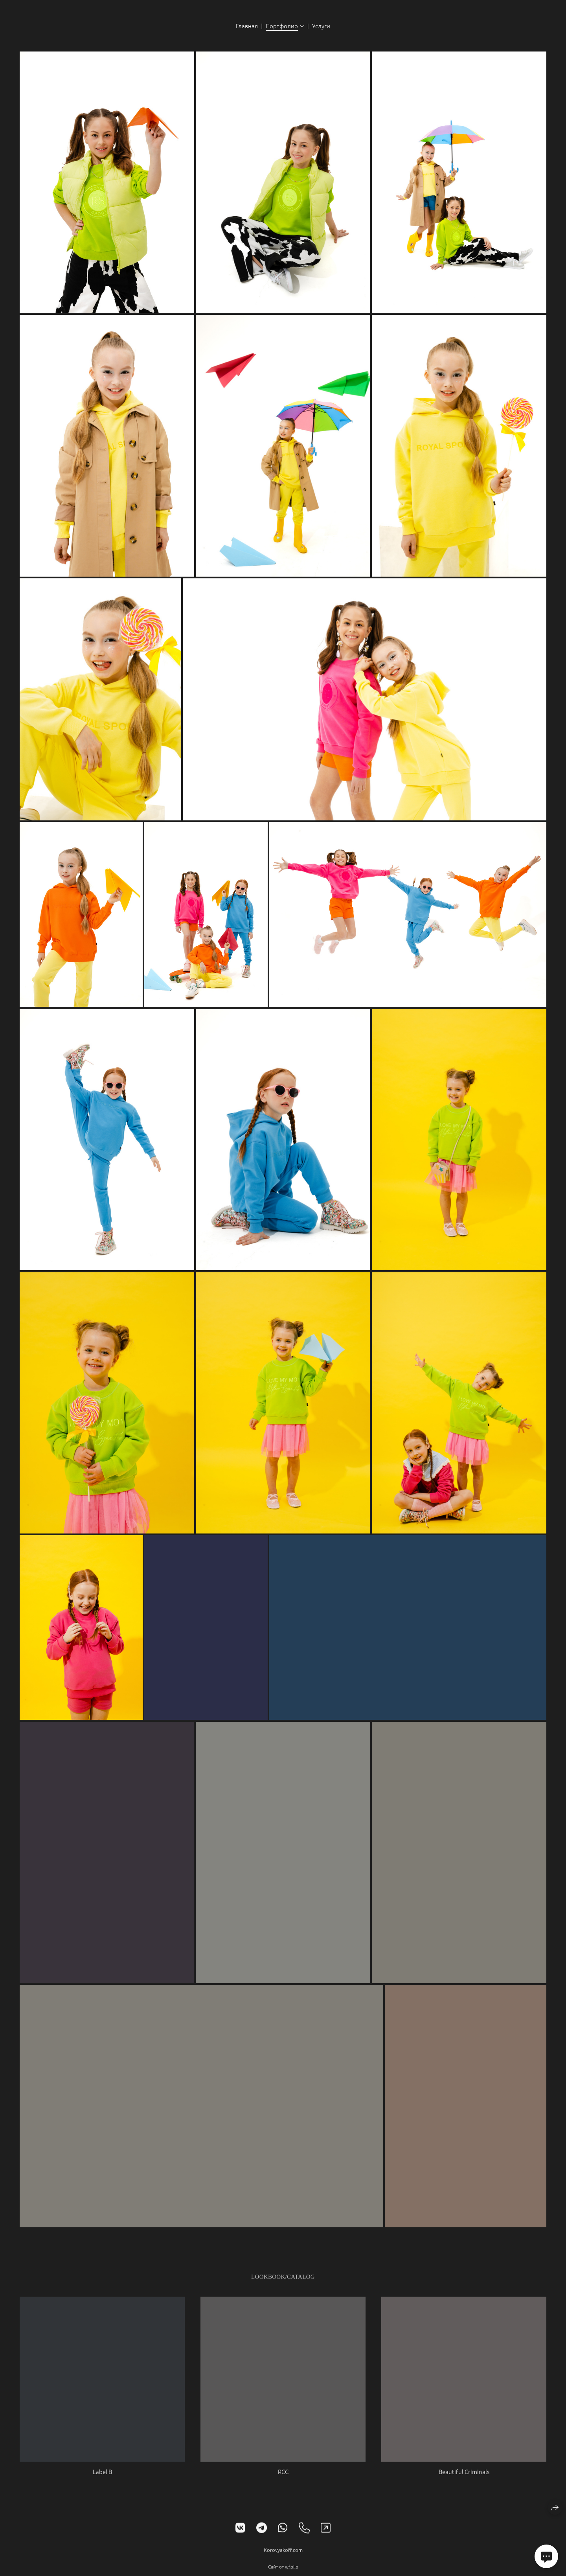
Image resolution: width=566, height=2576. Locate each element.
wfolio (291, 2572)
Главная (247, 26)
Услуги (321, 26)
